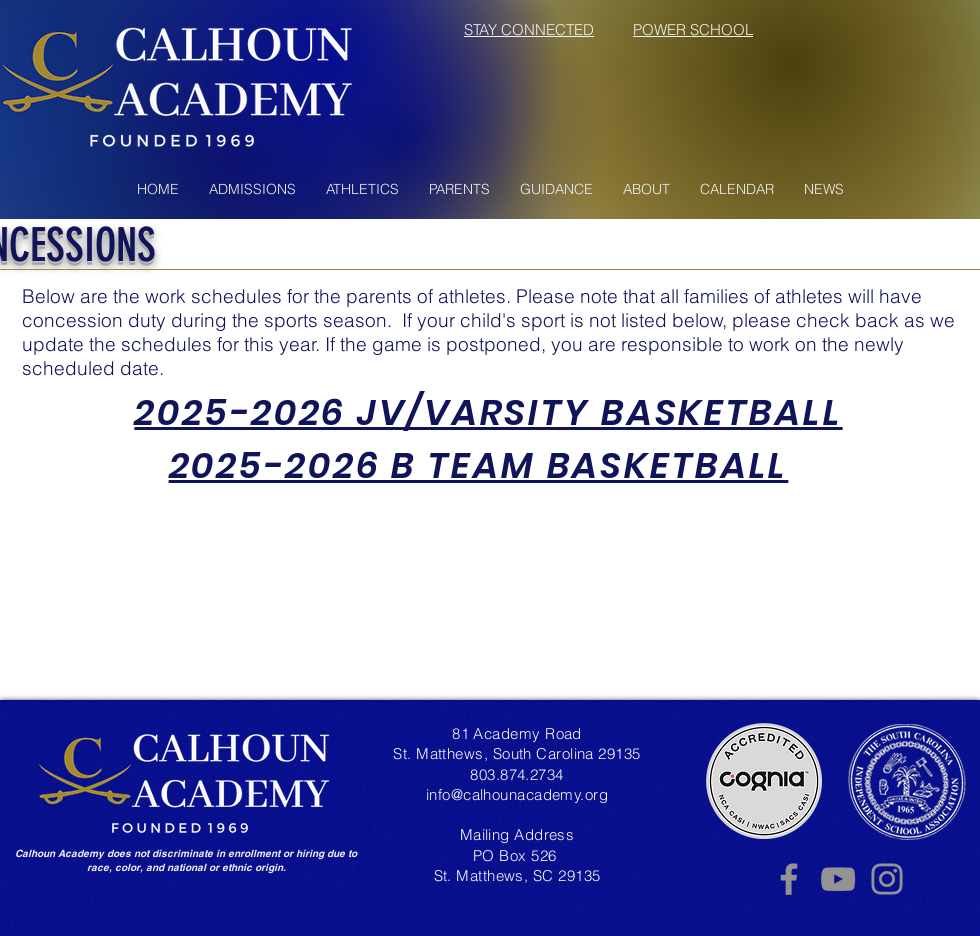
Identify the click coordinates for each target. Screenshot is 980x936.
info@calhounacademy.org (517, 794)
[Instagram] (887, 879)
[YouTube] (838, 879)
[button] (252, 189)
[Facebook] (789, 879)
